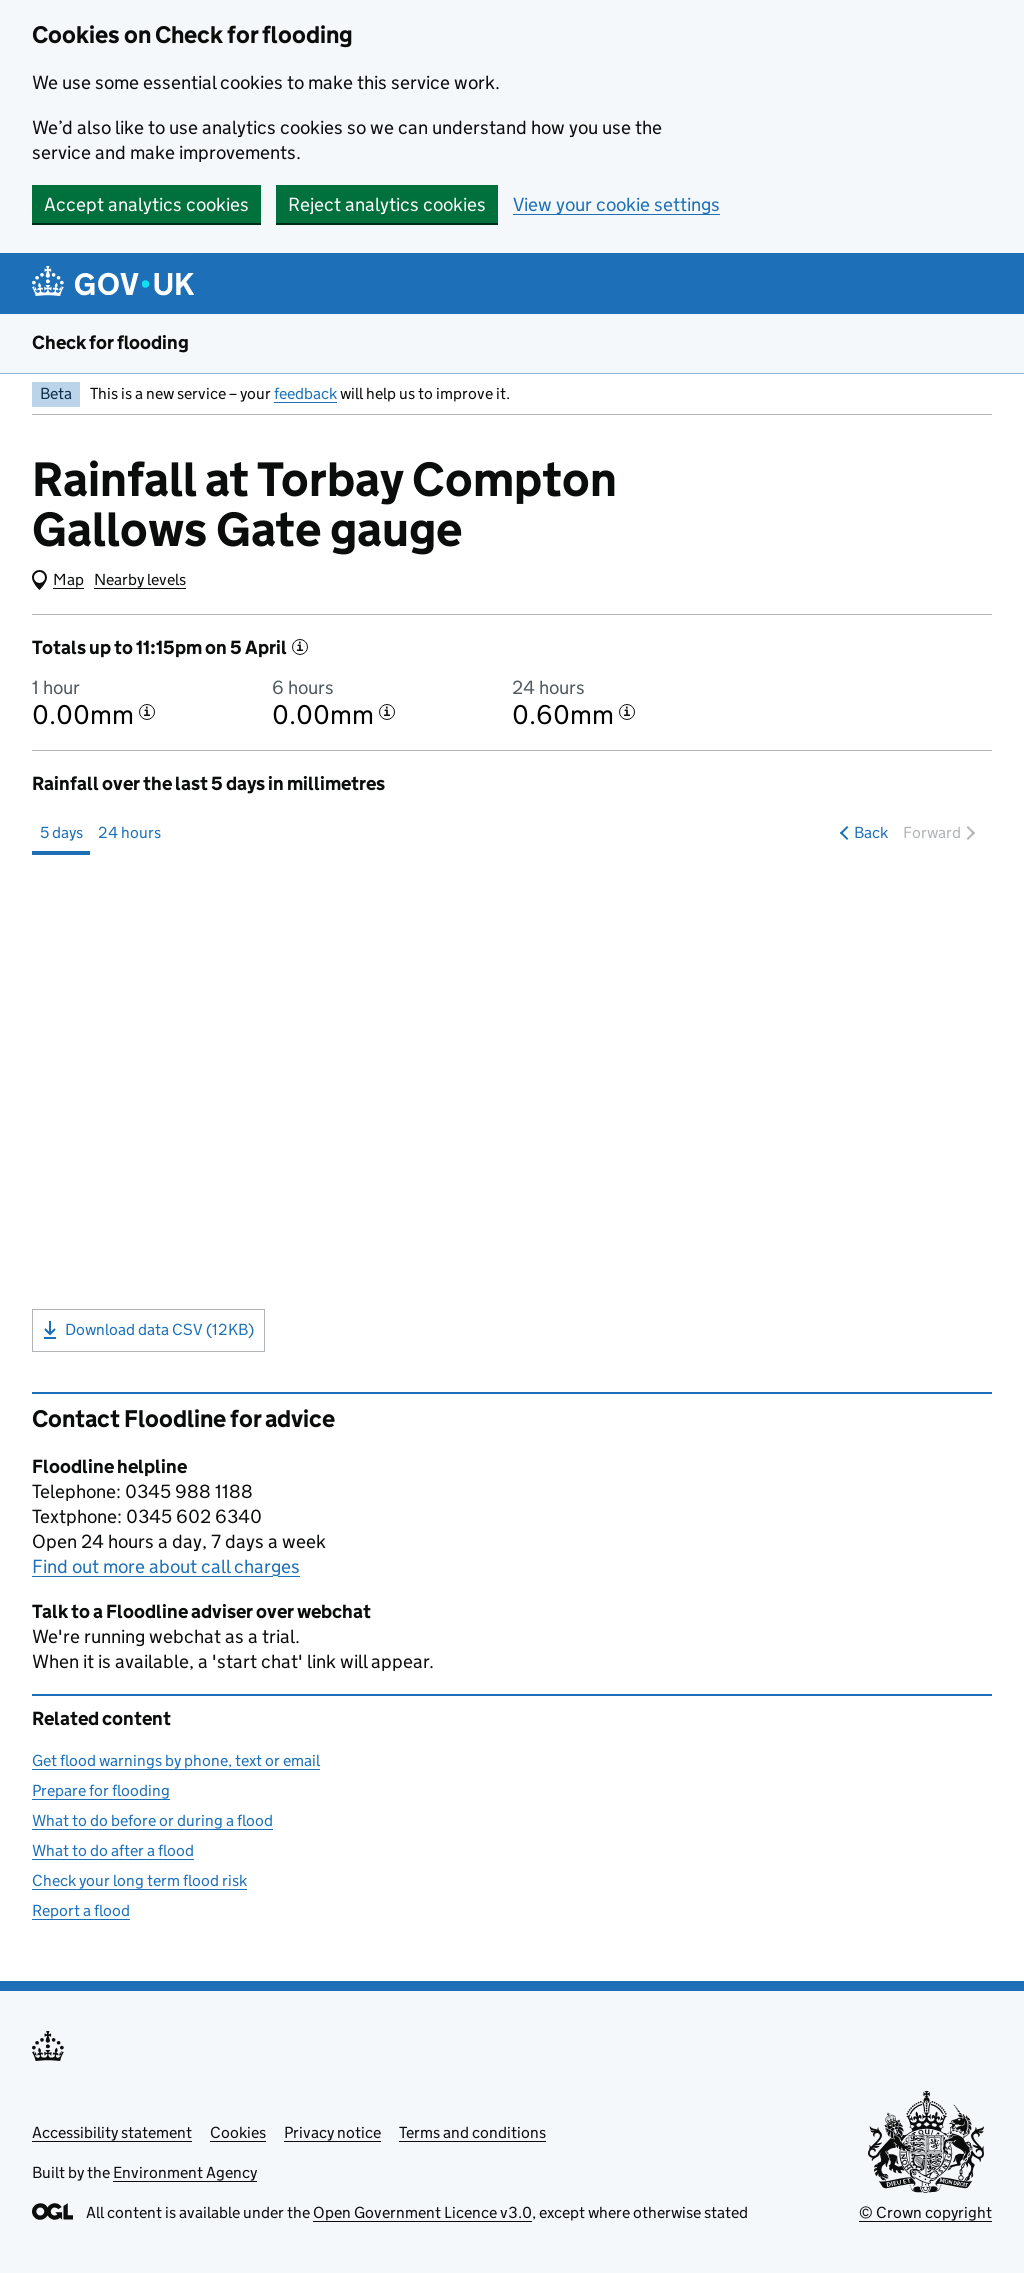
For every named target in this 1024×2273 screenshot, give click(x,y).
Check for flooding (110, 342)
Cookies (238, 2132)
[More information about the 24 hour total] (627, 712)
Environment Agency (185, 2172)
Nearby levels (140, 579)
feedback (305, 393)
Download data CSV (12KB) (148, 1330)
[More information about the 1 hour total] (147, 712)
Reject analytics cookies (387, 204)
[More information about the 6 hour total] (387, 712)
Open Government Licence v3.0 (422, 2212)
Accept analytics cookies (146, 204)
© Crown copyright (925, 2212)
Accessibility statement (112, 2132)
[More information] (300, 647)
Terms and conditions (472, 2132)
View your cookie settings (616, 204)
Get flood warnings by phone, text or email (176, 1760)
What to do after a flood (113, 1850)
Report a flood (81, 1910)
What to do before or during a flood (152, 1820)
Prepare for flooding (101, 1790)
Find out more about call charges (166, 1566)
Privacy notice (332, 2132)
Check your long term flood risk (139, 1880)
